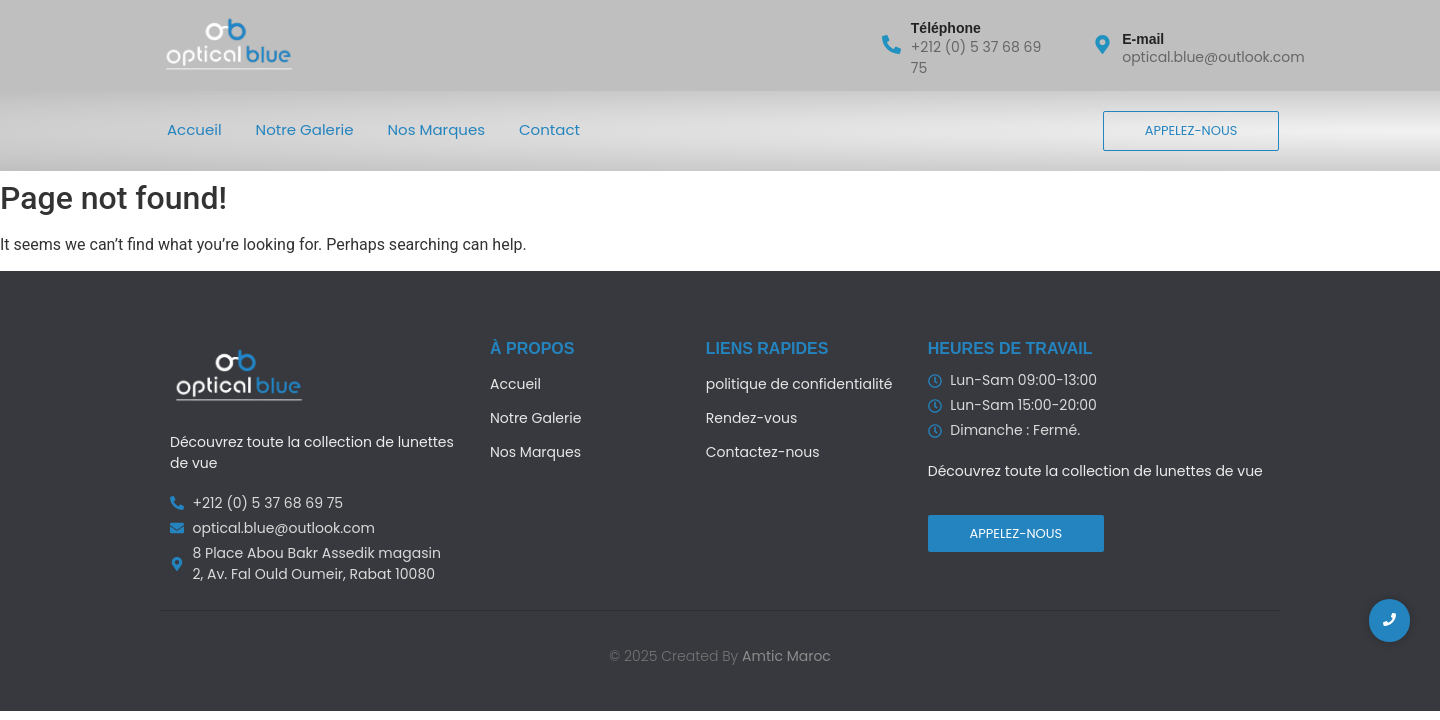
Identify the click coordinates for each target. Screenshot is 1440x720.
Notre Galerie (305, 129)
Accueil (194, 129)
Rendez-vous (751, 418)
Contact (549, 129)
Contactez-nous (763, 452)
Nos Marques (437, 129)
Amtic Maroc (786, 656)
